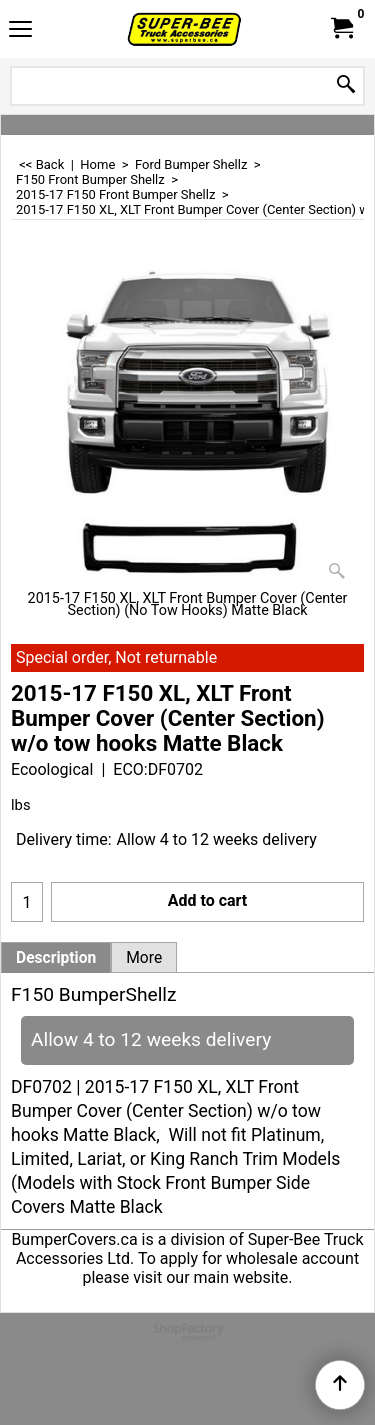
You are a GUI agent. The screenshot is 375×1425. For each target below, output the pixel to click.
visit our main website (210, 1277)
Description (56, 958)
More (144, 958)
